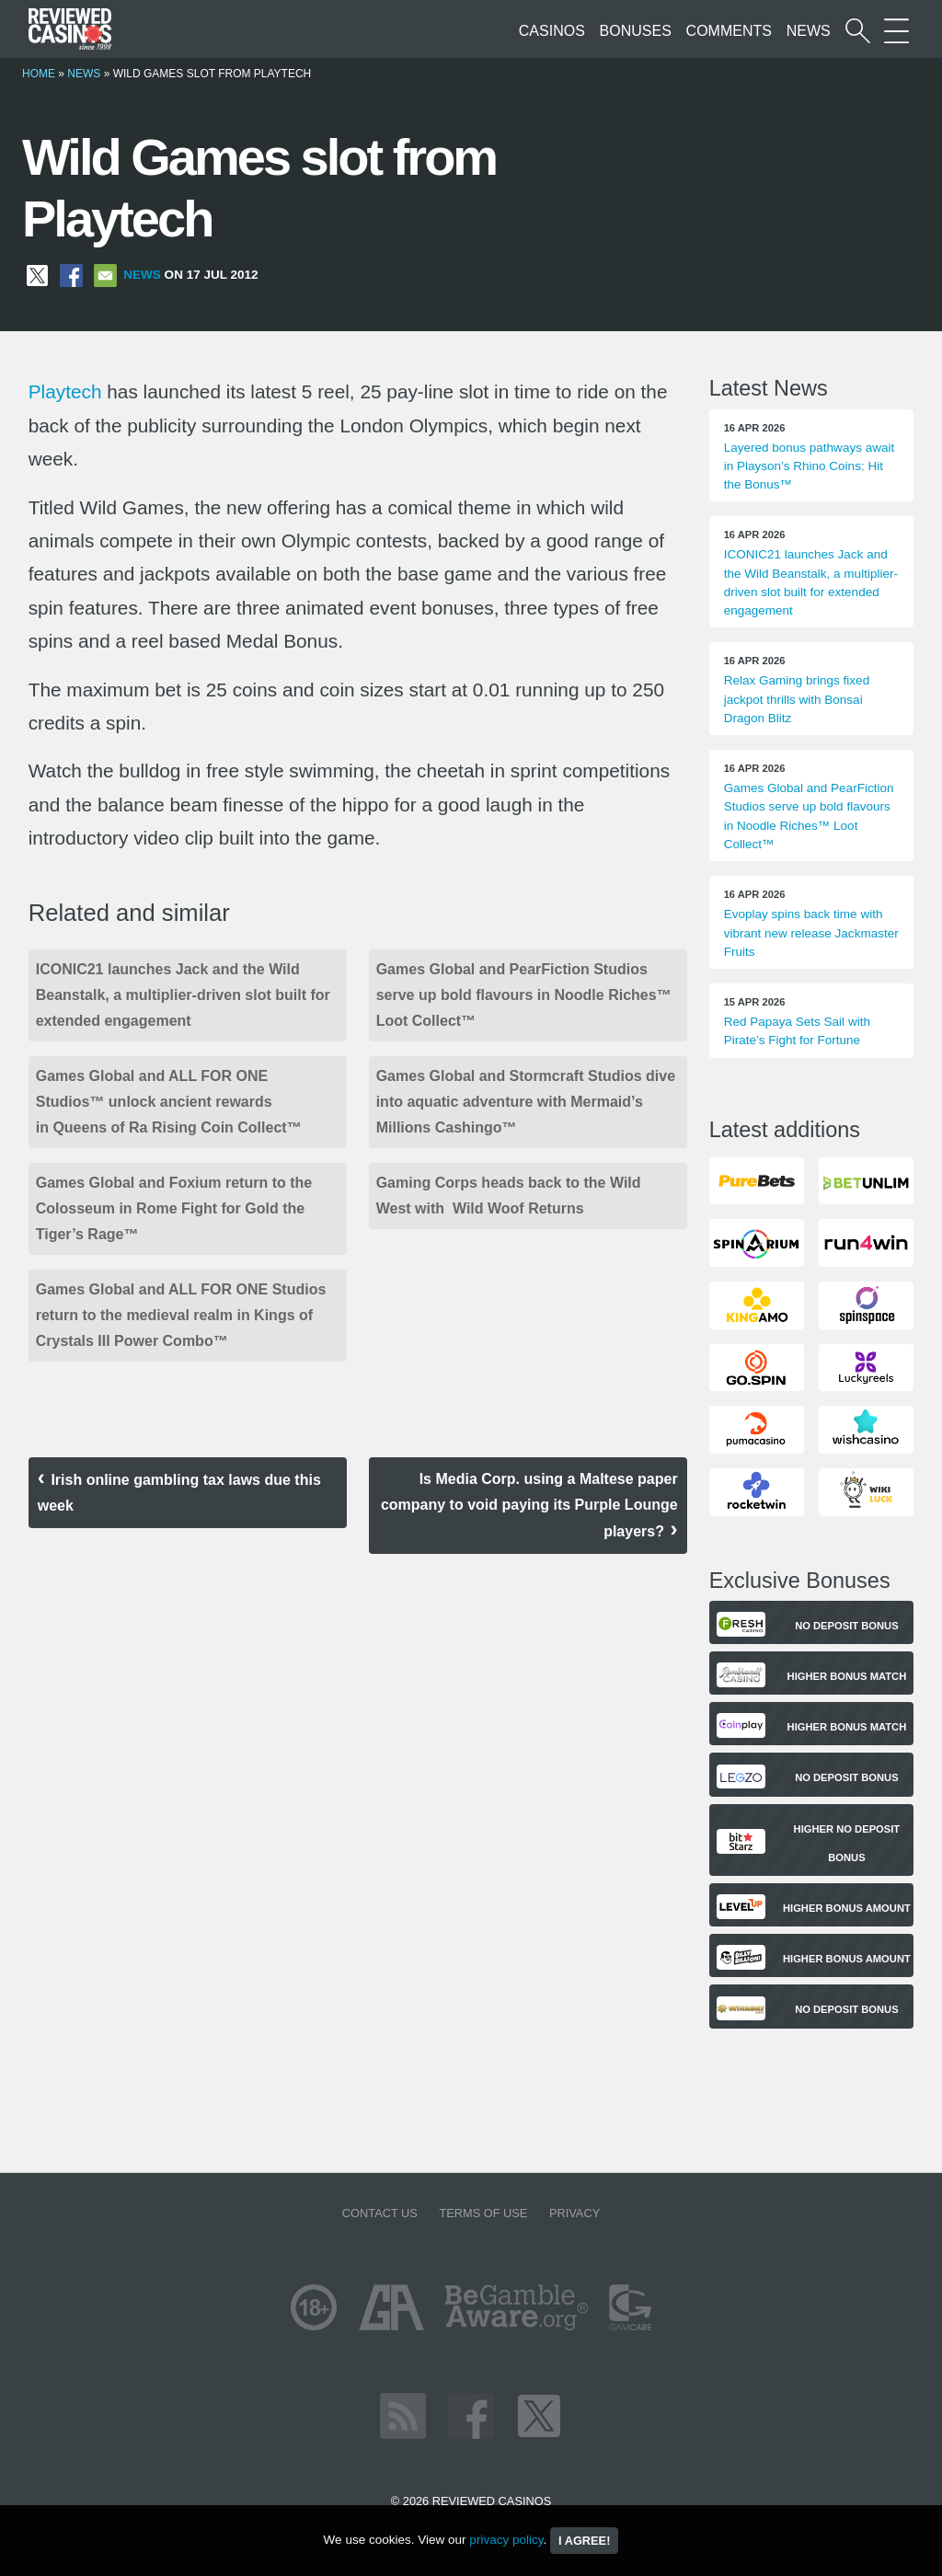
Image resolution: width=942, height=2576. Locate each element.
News (809, 31)
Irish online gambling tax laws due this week (179, 1492)
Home (38, 73)
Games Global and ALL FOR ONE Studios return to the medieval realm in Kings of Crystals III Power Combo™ (181, 1315)
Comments (729, 31)
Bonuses (636, 31)
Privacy (574, 2213)
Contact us (380, 2213)
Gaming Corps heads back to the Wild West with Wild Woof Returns (508, 1195)
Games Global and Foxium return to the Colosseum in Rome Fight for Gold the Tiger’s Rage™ (174, 1208)
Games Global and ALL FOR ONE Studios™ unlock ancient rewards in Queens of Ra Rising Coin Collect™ (169, 1101)
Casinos (552, 31)
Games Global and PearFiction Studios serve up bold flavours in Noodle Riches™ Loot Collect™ (524, 995)
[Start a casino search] (858, 31)
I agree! (584, 2540)
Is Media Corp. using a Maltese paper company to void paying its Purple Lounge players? (529, 1505)
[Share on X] (37, 275)
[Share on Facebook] (71, 275)
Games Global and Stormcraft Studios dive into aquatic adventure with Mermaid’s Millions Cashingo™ (525, 1101)
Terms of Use (483, 2213)
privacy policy (506, 2540)
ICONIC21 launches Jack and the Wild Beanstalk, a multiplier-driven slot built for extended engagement (183, 995)
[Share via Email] (105, 275)
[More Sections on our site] (896, 31)
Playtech (65, 391)
